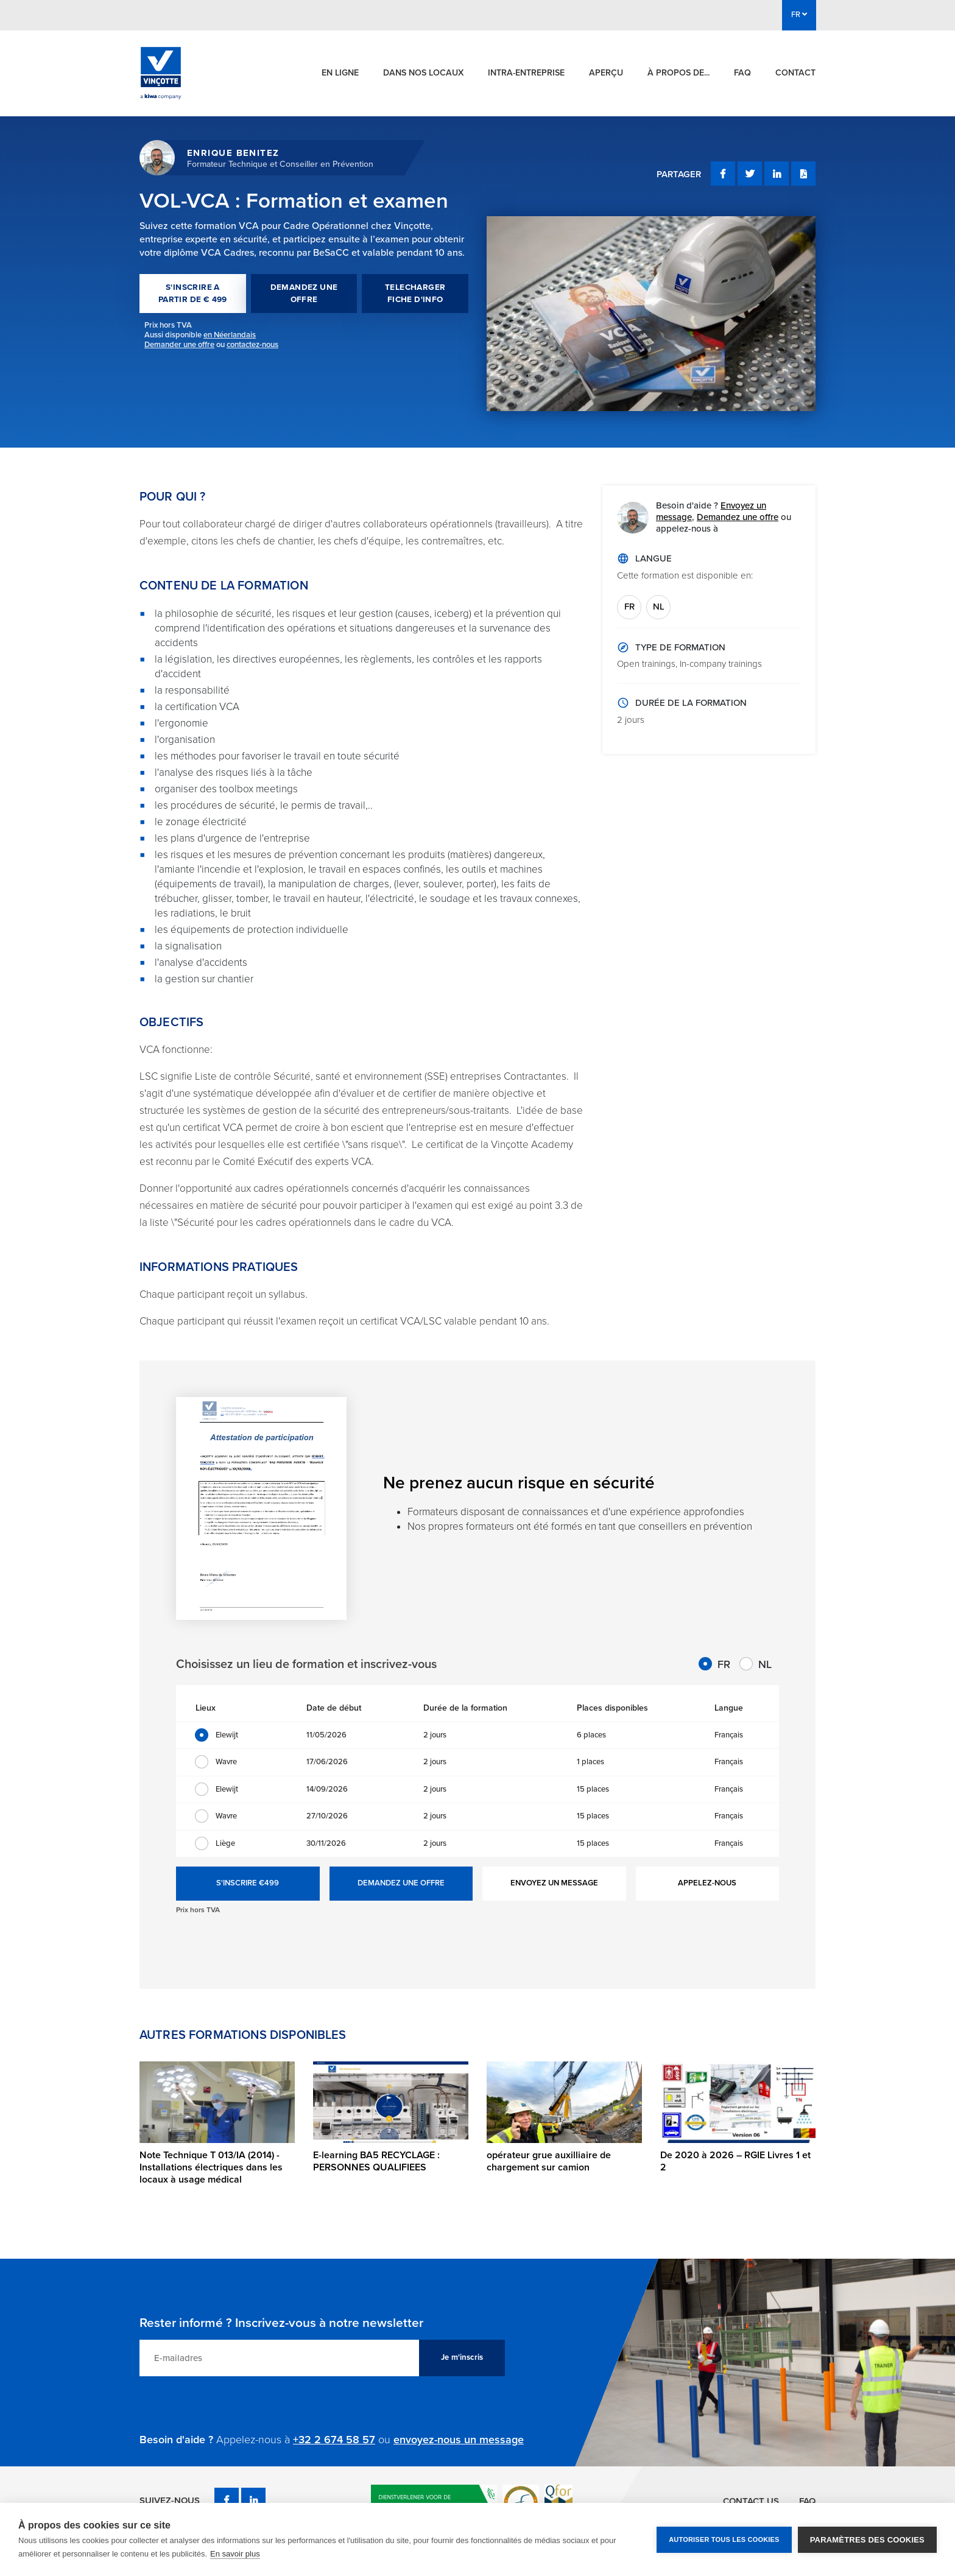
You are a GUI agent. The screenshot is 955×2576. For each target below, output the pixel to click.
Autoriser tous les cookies (724, 2539)
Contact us (750, 2500)
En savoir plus (235, 2553)
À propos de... (678, 73)
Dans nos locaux (423, 73)
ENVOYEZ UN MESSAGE (554, 1883)
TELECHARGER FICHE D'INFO (415, 293)
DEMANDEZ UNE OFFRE (304, 293)
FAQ (742, 73)
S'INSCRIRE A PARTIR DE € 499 (192, 293)
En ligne (340, 73)
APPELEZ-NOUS (707, 1883)
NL (658, 606)
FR (629, 606)
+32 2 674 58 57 (334, 2439)
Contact (795, 73)
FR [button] (799, 14)
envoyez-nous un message (458, 2439)
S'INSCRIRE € (247, 1883)
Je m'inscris (462, 2357)
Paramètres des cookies (867, 2539)
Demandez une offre (737, 517)
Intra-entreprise (526, 73)
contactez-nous (252, 345)
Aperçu (606, 73)
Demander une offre (179, 345)
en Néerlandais (229, 335)
